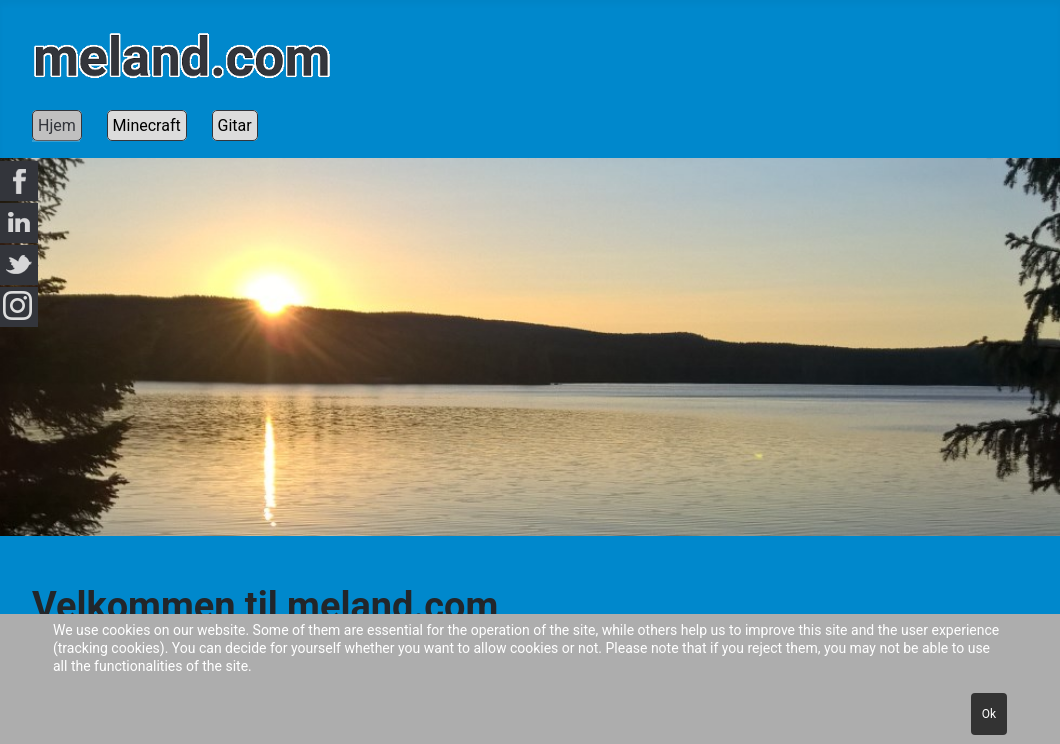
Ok (989, 714)
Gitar (235, 125)
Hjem (57, 125)
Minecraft (147, 125)
